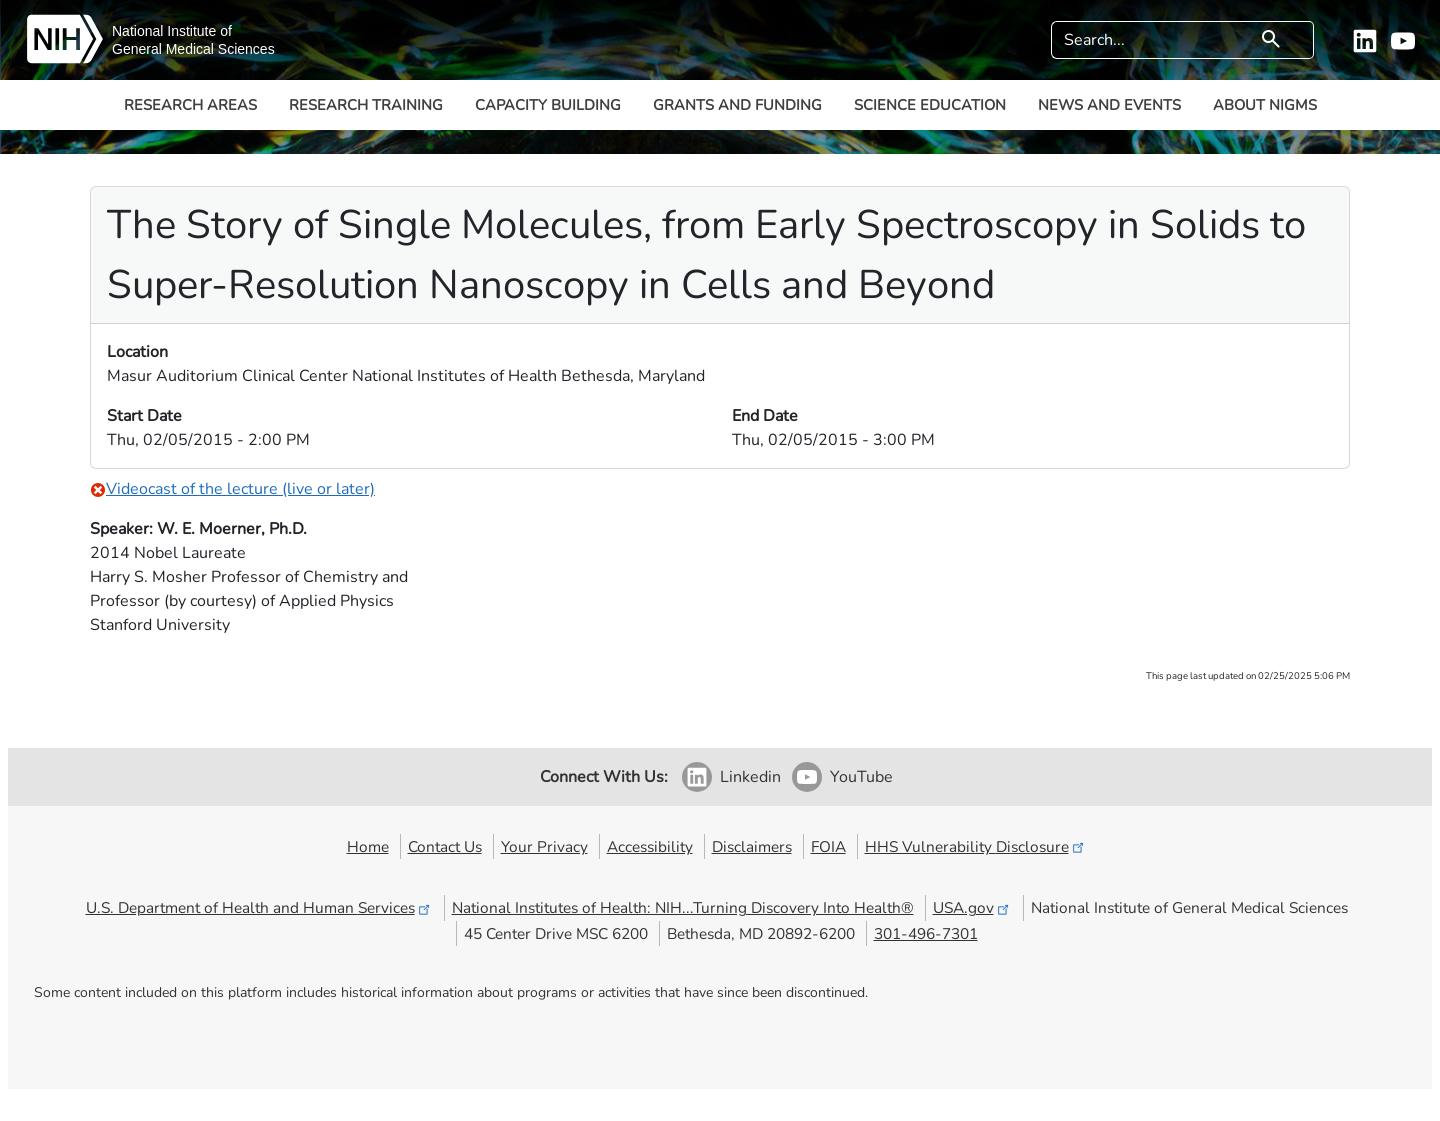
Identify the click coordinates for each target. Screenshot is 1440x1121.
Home (368, 846)
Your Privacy (544, 846)
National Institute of (172, 31)
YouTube (861, 777)
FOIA (828, 846)
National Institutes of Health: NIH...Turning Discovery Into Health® (683, 907)
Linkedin (750, 777)
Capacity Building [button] (548, 105)
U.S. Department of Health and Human (259, 907)
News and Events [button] (1109, 105)
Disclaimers (752, 846)
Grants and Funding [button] (737, 105)
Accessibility (650, 846)
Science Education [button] (930, 105)
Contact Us (445, 846)
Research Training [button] (366, 105)
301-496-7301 (926, 933)
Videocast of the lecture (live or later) (232, 489)
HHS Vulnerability (976, 846)
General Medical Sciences (193, 49)
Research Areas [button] (190, 105)
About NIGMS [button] (1265, 105)
